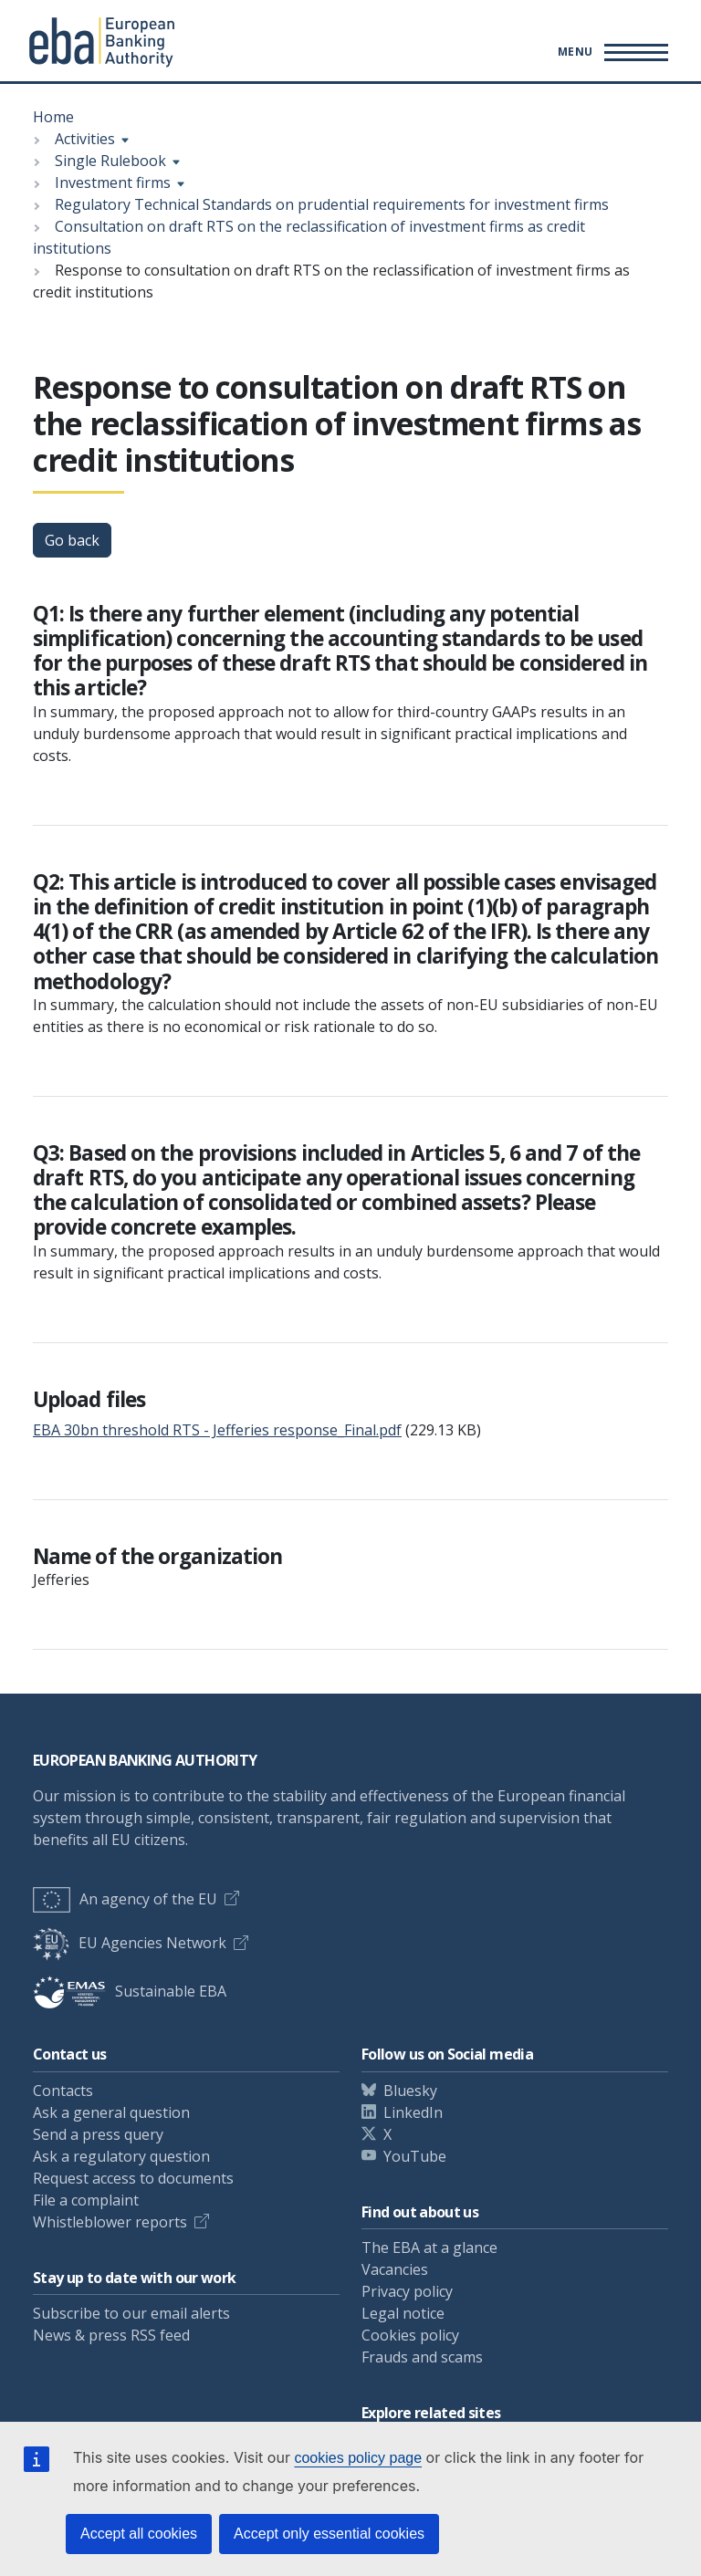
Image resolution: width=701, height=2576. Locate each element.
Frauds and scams (422, 2357)
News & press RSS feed (111, 2335)
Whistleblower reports (110, 2222)
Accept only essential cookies (329, 2533)
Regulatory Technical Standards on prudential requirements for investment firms (332, 204)
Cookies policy (410, 2335)
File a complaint (86, 2200)
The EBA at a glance (429, 2247)
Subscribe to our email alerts (131, 2313)
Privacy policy (407, 2291)
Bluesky (410, 2091)
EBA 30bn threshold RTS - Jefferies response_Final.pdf (217, 1430)
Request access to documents (133, 2178)
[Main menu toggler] (610, 52)
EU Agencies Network (129, 1943)
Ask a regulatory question (121, 2156)
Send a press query (98, 2134)
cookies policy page (358, 2458)
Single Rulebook (110, 161)
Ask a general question (111, 2112)
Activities (85, 139)
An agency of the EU (125, 1899)
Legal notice (403, 2313)
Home (53, 117)
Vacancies (394, 2269)
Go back (72, 540)
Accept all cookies (138, 2533)
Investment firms (113, 182)
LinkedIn (413, 2112)
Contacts (63, 2091)
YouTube (414, 2156)
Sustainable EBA (129, 1991)
